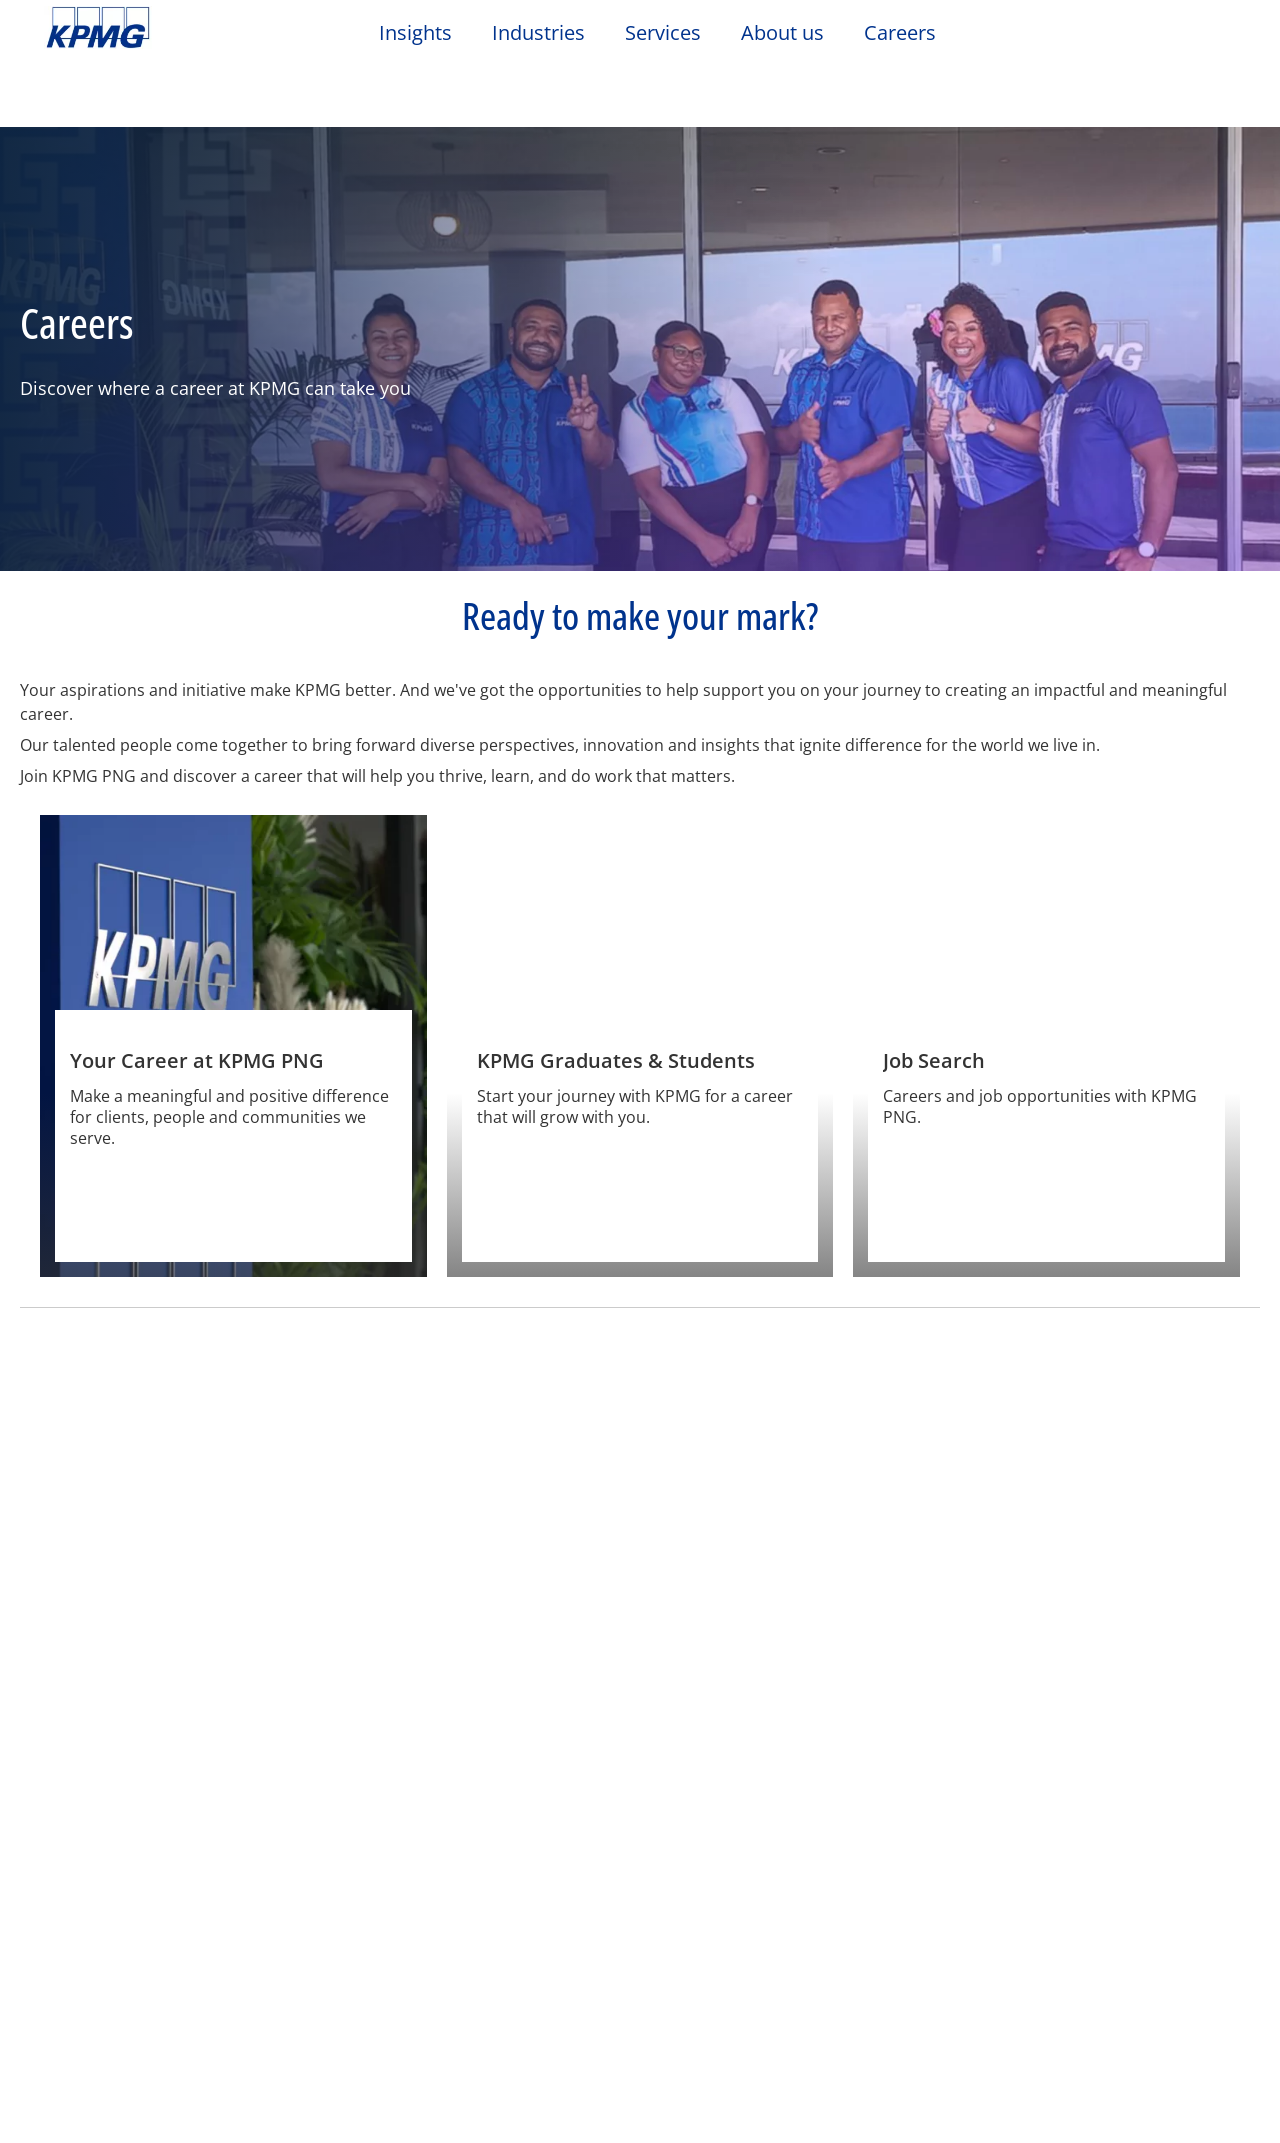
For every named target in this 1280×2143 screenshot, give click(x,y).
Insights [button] (415, 33)
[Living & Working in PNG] (797, 1496)
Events (435, 1964)
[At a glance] (167, 1496)
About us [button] (782, 33)
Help (539, 1805)
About (436, 1891)
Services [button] (663, 33)
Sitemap (437, 1805)
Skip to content (156, 28)
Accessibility (302, 1805)
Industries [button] (538, 33)
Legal (72, 1805)
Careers (439, 1928)
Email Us (82, 1964)
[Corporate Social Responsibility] (1112, 1496)
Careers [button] (900, 33)
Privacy (173, 1805)
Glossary (645, 1805)
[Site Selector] (1216, 37)
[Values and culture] (482, 1496)
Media (257, 1891)
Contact (83, 1891)
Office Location (106, 1928)
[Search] (1172, 37)
